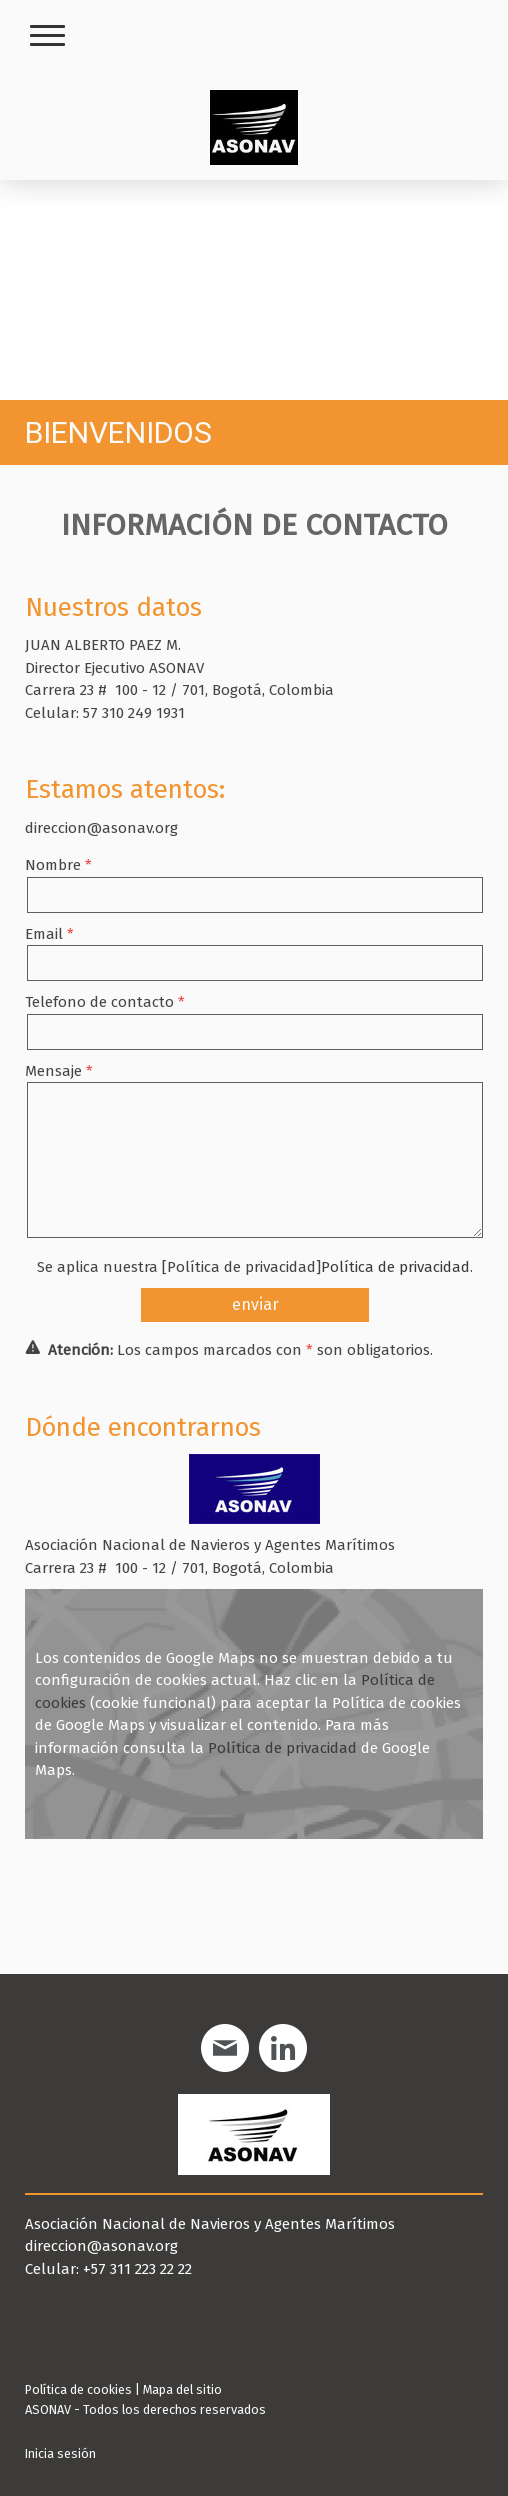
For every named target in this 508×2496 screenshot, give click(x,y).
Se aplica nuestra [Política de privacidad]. (255, 1267)
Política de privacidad (395, 1267)
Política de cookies (78, 2389)
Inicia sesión (60, 2453)
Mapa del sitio (182, 2389)
